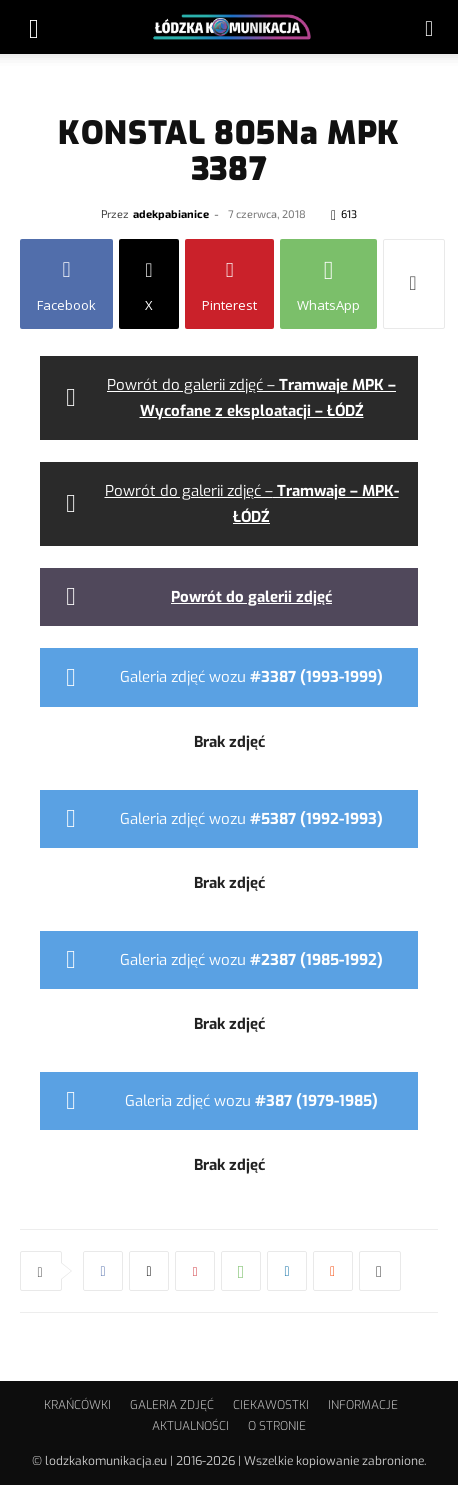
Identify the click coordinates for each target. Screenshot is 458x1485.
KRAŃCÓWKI (77, 1405)
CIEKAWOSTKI (271, 1405)
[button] (34, 27)
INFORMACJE (363, 1405)
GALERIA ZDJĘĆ (172, 1405)
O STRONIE (277, 1426)
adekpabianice (171, 213)
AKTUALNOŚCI (190, 1426)
